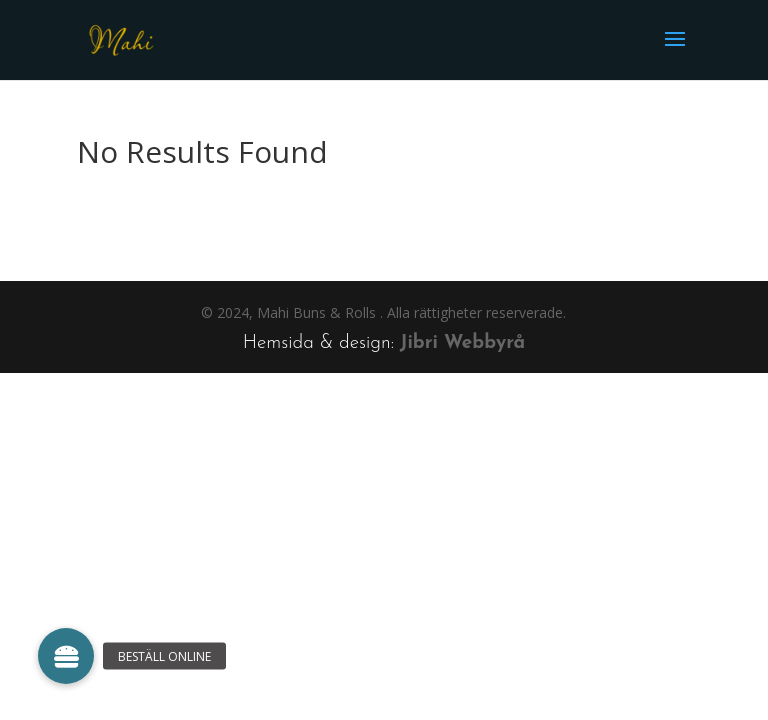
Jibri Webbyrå (462, 343)
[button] (66, 656)
